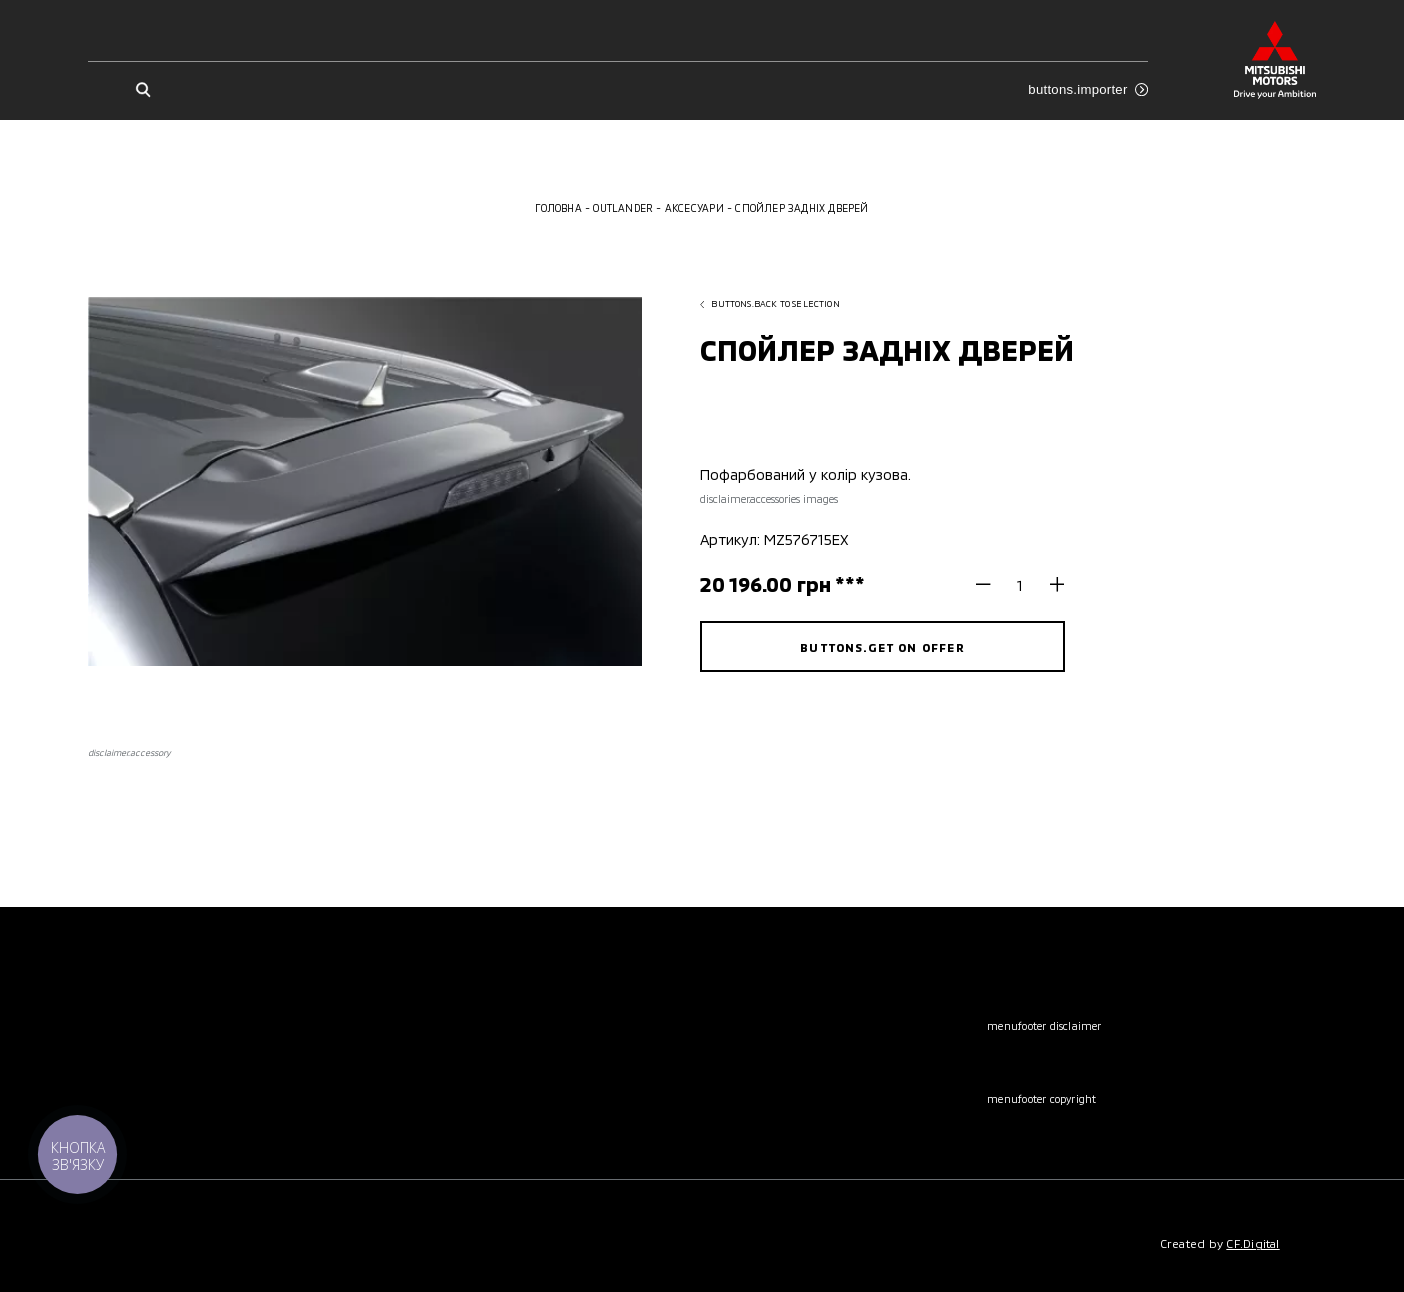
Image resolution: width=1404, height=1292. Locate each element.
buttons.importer (1088, 89)
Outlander (623, 208)
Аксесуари (694, 208)
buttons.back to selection (770, 303)
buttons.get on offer (882, 647)
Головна (558, 208)
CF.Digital (1252, 1243)
